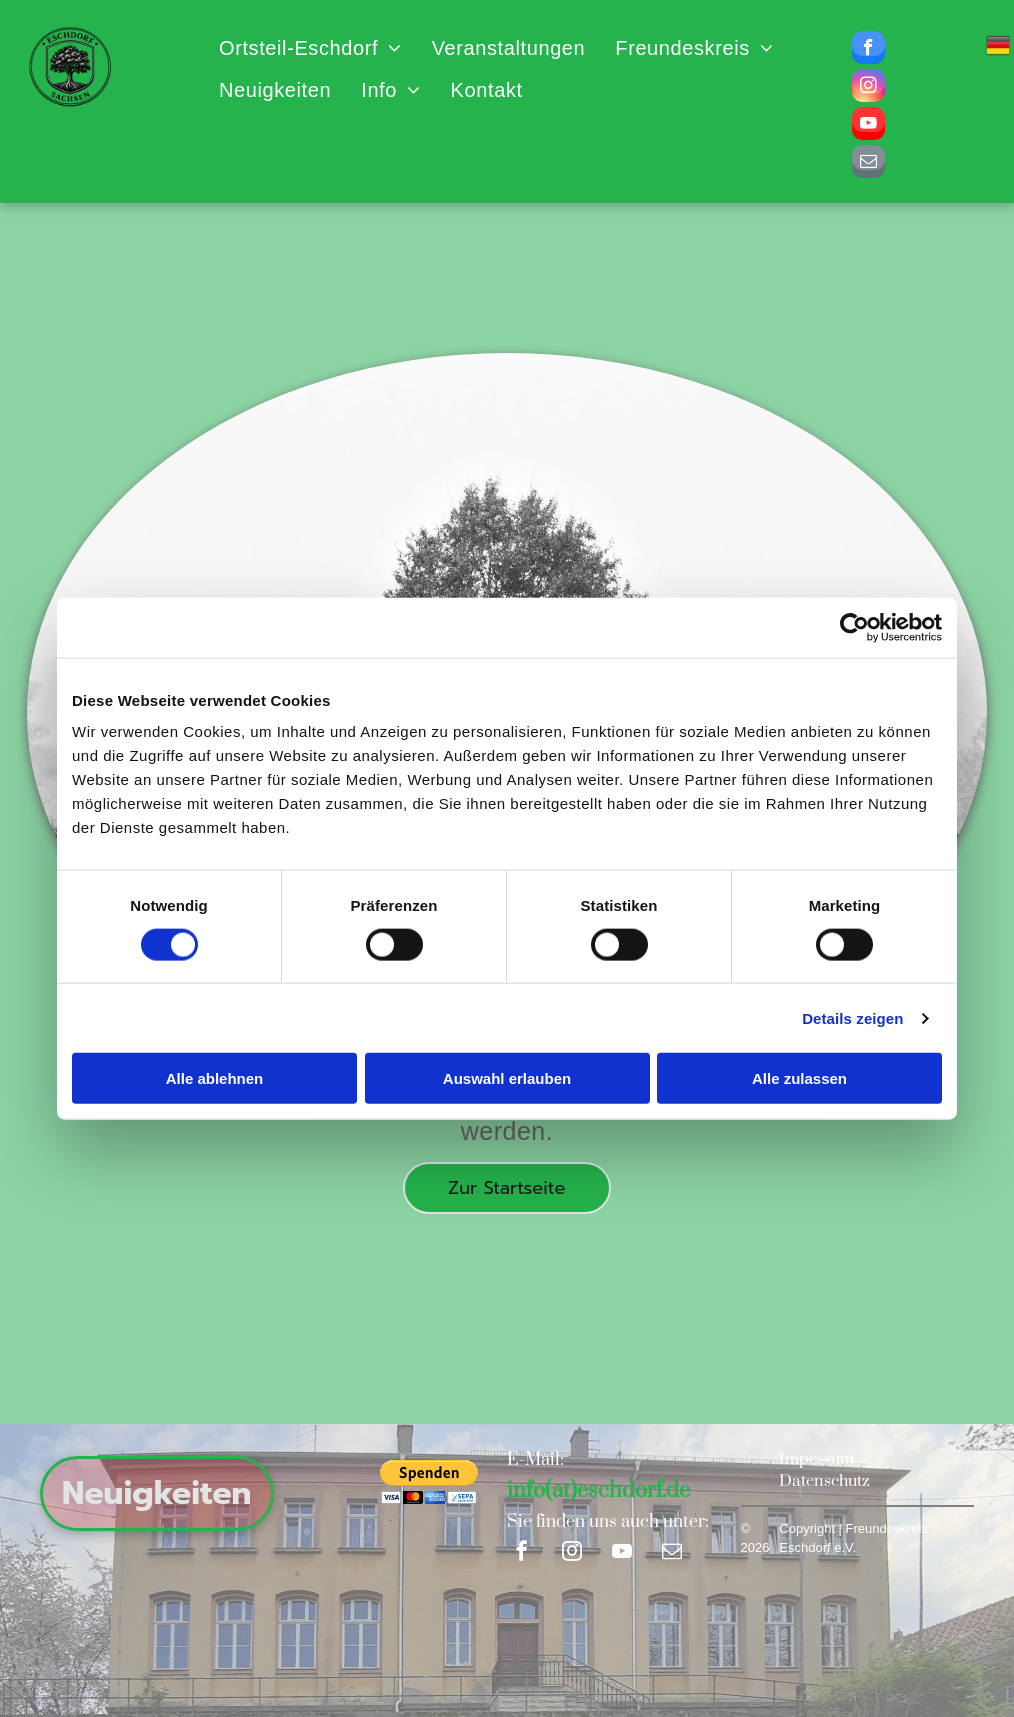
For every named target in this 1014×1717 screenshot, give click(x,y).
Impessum (816, 1459)
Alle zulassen (799, 1078)
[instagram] (868, 88)
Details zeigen (852, 1017)
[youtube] (868, 126)
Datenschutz (824, 1481)
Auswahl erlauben (507, 1078)
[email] (868, 164)
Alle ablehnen (215, 1078)
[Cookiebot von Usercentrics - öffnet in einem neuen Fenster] (854, 627)
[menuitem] (310, 48)
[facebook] (868, 50)
